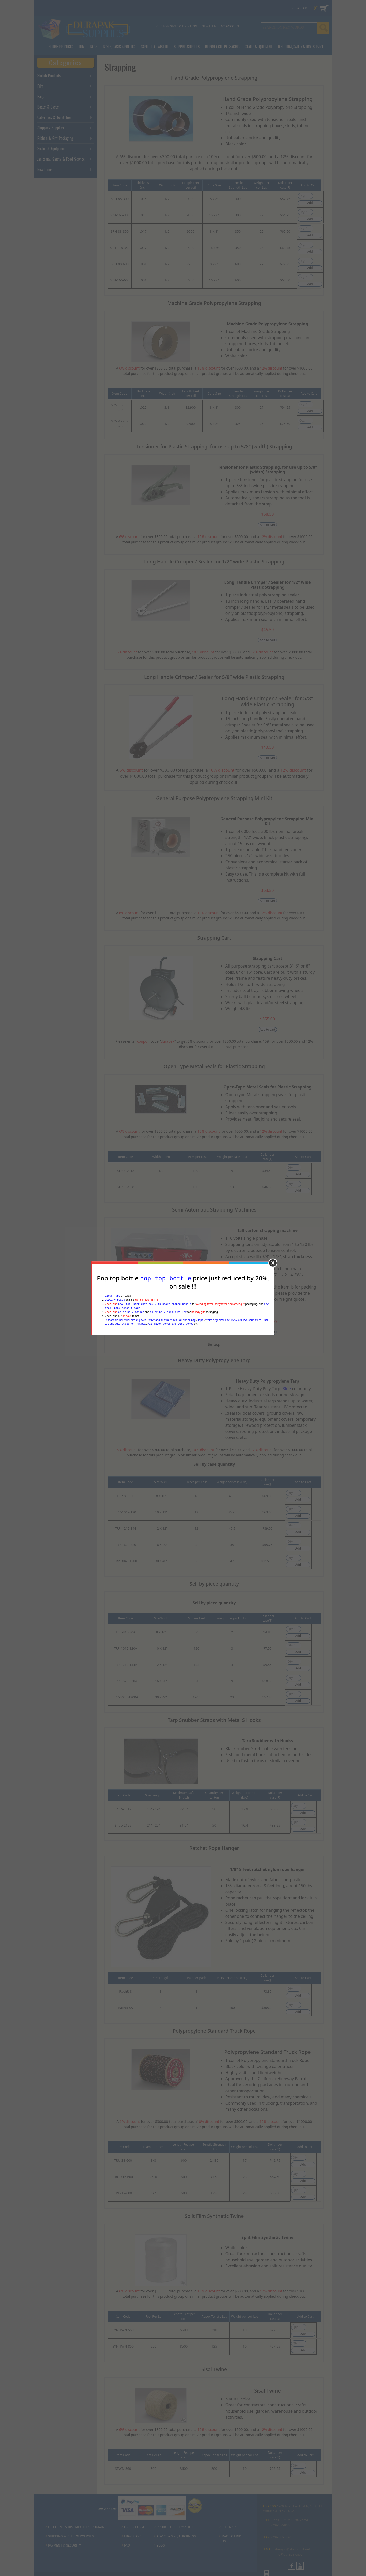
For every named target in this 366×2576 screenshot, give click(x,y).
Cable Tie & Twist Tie (154, 46)
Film (81, 46)
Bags (93, 46)
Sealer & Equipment (258, 46)
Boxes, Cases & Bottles (119, 46)
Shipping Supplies (187, 46)
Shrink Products (61, 46)
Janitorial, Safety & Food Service (300, 46)
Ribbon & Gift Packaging (222, 46)
